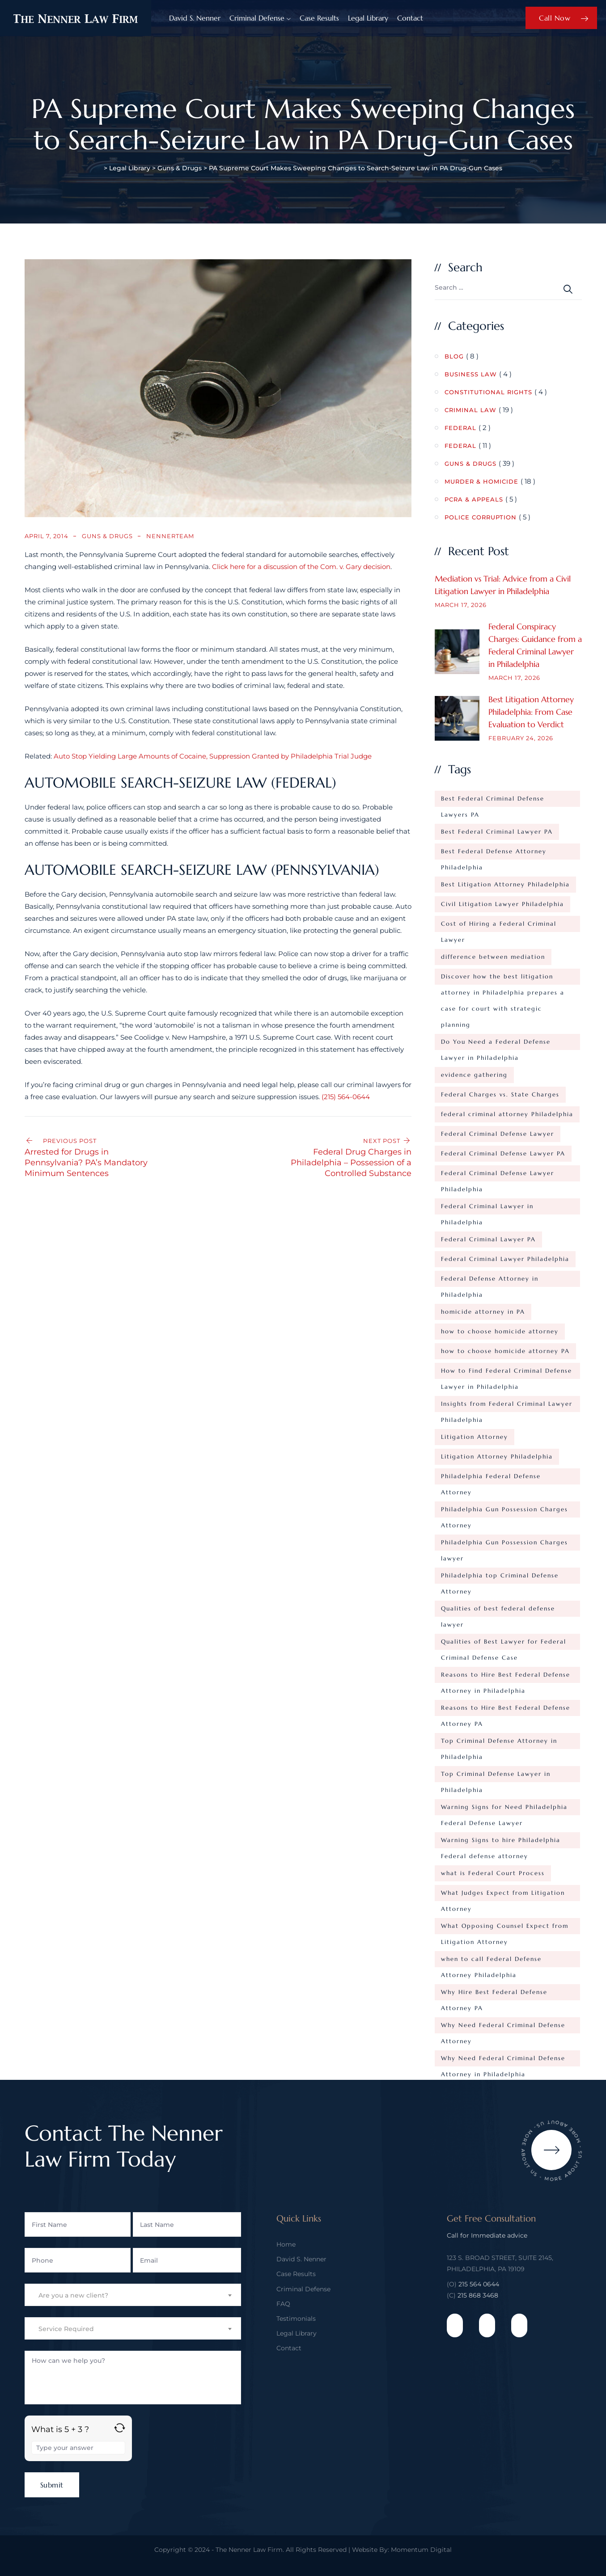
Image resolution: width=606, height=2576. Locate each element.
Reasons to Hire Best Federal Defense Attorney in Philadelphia (505, 1677)
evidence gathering (474, 1075)
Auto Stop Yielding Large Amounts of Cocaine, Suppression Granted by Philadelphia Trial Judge (213, 756)
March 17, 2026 (461, 604)
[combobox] (133, 2295)
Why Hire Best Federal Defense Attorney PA (494, 1994)
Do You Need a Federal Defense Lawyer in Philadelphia (496, 1044)
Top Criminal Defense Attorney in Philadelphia (499, 1743)
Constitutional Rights (488, 392)
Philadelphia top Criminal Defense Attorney (500, 1578)
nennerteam (170, 536)
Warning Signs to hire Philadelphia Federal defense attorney (500, 1842)
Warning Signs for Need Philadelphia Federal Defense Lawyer (504, 1809)
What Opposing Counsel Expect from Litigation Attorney (504, 1928)
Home (286, 2244)
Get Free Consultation (491, 2218)
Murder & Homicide (481, 481)
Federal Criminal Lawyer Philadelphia (505, 1259)
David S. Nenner (194, 17)
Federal (460, 427)
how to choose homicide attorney (500, 1331)
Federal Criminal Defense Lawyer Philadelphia (497, 1175)
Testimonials (296, 2319)
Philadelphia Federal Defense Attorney (491, 1478)
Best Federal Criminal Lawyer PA (497, 831)
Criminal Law (470, 409)
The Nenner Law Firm (249, 2550)
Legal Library (368, 17)
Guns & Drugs (107, 536)
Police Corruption (481, 517)
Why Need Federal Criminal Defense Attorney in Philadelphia (503, 2060)
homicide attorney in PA (483, 1311)
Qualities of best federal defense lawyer (498, 1611)
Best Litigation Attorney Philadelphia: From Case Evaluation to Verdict (531, 711)
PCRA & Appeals (474, 499)
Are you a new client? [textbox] (73, 2295)
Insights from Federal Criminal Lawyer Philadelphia (506, 1406)
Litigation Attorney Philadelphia (497, 1456)
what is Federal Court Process (493, 1873)
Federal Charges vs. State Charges (500, 1094)
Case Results (319, 17)
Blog (454, 356)
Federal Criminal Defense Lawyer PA (503, 1153)
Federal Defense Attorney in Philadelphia (489, 1281)
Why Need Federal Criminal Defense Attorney (503, 2027)
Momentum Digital (421, 2550)
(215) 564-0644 (346, 1096)
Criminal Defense (256, 17)
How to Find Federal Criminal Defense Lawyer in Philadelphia (506, 1373)
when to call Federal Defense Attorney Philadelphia (491, 1961)
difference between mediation (493, 957)
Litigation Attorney (474, 1437)
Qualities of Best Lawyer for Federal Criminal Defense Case (503, 1644)
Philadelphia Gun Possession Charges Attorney (504, 1511)
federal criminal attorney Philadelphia (507, 1114)
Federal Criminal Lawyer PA (488, 1239)
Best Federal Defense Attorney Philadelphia (494, 853)
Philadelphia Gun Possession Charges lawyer (504, 1545)
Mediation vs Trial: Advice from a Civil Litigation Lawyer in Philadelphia (503, 584)
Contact (410, 17)
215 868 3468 (478, 2295)
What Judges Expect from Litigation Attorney (503, 1895)
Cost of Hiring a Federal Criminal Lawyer (498, 926)
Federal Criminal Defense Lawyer (497, 1134)
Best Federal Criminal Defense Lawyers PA (492, 801)
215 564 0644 (478, 2284)
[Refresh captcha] (119, 2427)
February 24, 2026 (520, 738)
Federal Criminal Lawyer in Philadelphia (487, 1208)
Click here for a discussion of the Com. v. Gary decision (301, 566)
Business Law (471, 374)
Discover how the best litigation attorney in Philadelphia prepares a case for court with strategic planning (502, 979)
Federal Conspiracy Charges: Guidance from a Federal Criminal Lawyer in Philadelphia (535, 645)
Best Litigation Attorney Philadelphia (505, 884)
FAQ (283, 2304)
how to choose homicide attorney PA (505, 1351)
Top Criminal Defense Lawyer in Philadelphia (496, 1776)
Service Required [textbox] (66, 2329)
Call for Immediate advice (487, 2235)
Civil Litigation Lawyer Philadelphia (502, 904)
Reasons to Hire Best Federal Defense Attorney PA (505, 1710)
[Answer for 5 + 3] (78, 2447)
